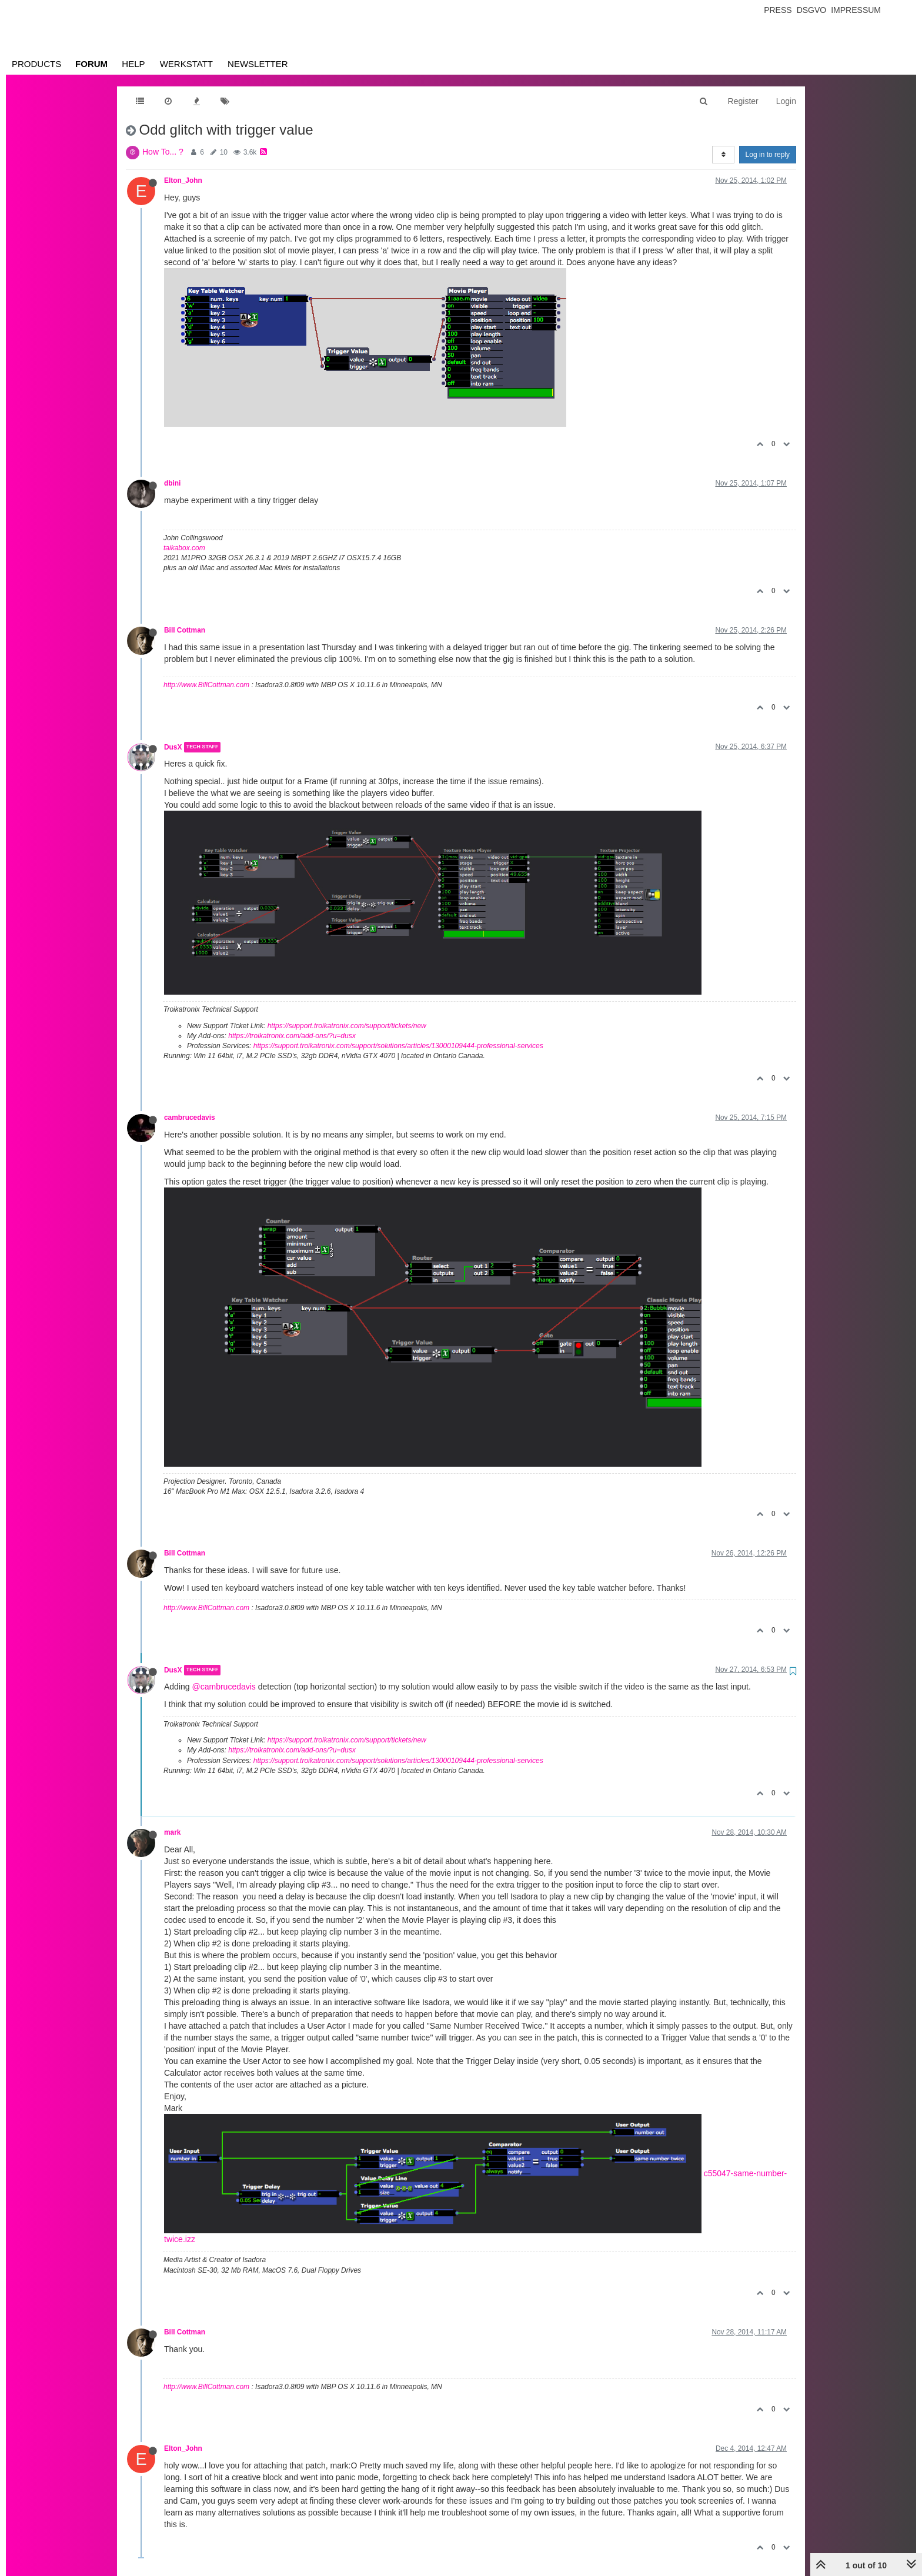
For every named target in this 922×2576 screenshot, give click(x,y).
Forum (91, 64)
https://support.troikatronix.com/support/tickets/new (347, 1026)
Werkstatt (186, 64)
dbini (172, 483)
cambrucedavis (189, 1117)
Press (777, 10)
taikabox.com (184, 548)
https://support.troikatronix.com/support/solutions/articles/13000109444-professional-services (398, 1046)
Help (133, 64)
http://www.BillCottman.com (206, 685)
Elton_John (183, 180)
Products (36, 64)
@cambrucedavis (223, 1686)
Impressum (856, 10)
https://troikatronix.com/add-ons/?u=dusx (291, 1036)
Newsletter (258, 64)
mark (172, 1832)
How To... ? (162, 151)
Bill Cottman (184, 630)
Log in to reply (768, 154)
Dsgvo (812, 10)
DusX (173, 747)
